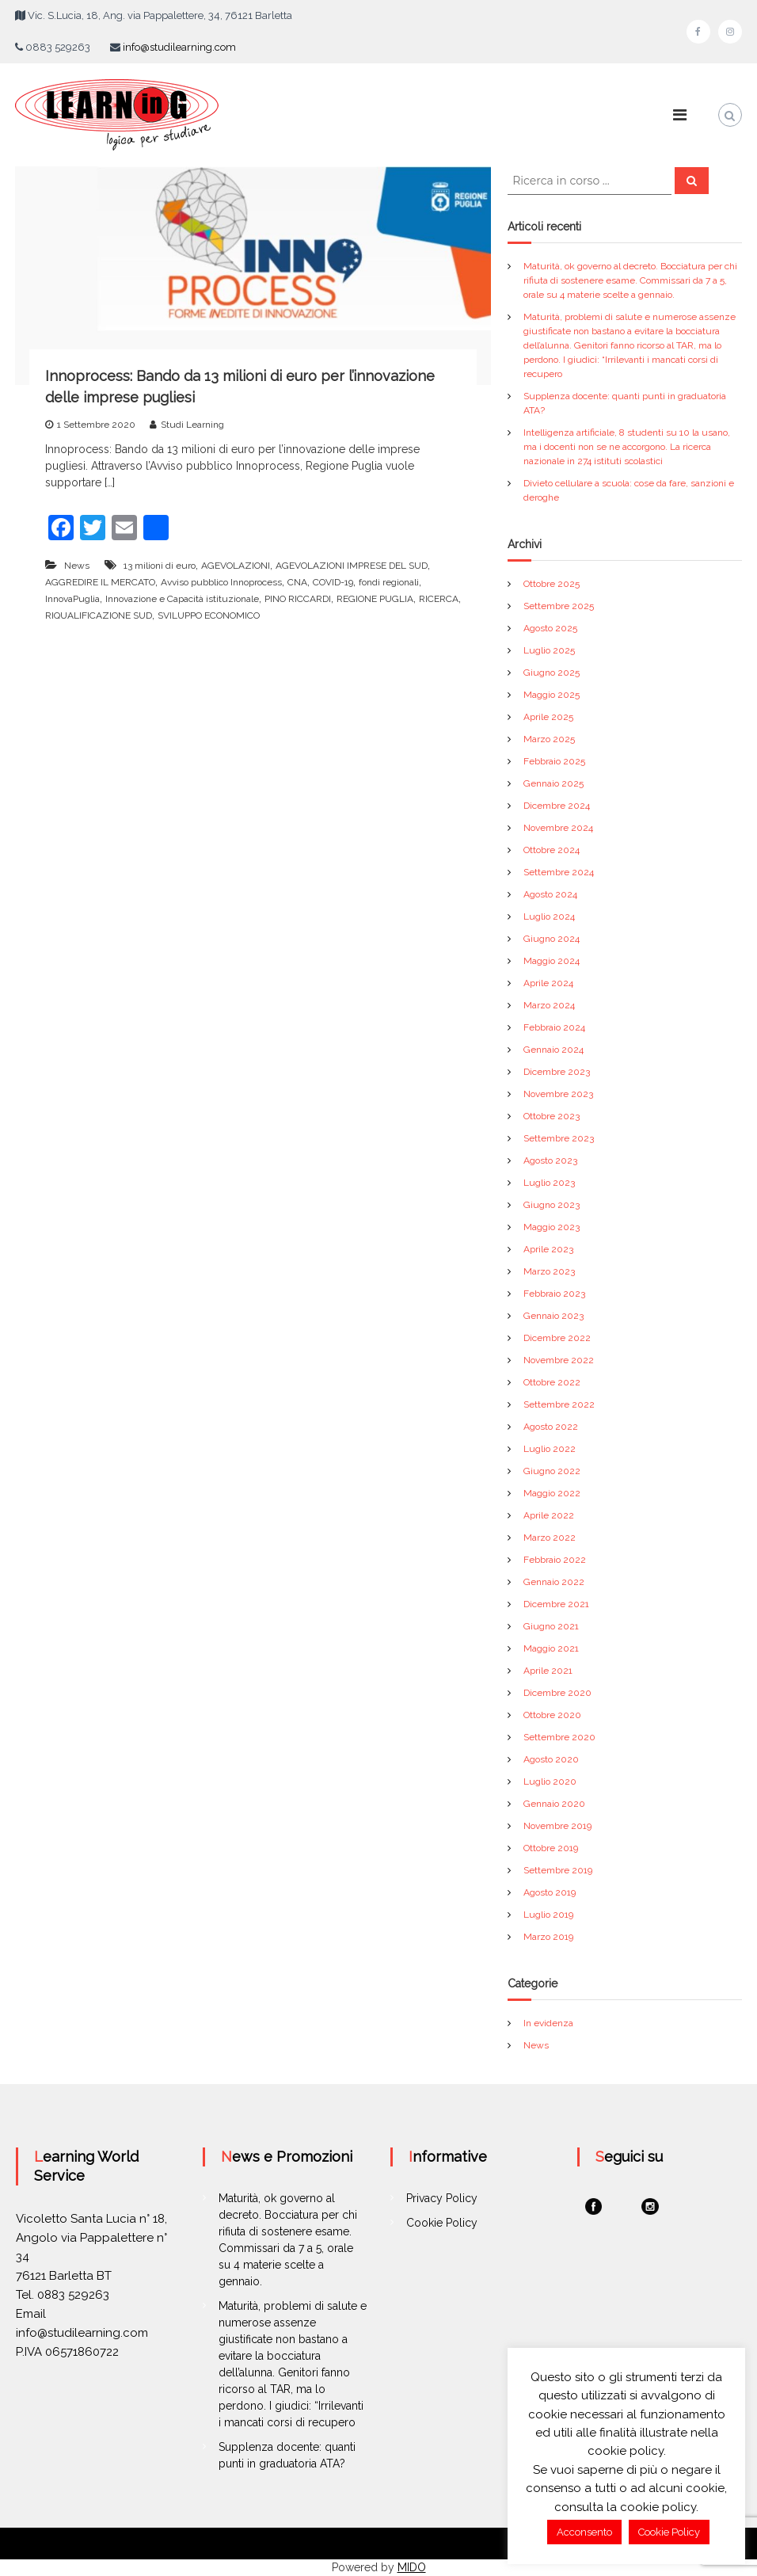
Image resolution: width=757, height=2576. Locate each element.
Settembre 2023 (558, 1138)
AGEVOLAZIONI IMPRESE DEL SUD (352, 565)
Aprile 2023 (548, 1249)
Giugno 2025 (551, 672)
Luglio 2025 (549, 650)
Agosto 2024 (550, 894)
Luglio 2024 (549, 916)
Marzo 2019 (548, 1936)
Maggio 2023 (551, 1227)
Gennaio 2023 (553, 1315)
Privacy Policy (441, 2198)
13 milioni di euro (160, 565)
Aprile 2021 (548, 1670)
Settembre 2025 (558, 606)
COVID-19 (333, 582)
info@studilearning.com (179, 47)
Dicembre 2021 (556, 1604)
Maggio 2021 (551, 1648)
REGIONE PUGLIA (375, 598)
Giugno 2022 (551, 1471)
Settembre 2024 (558, 872)
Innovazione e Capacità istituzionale (182, 598)
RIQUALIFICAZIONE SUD (98, 615)
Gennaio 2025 (553, 783)
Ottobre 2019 (550, 1848)
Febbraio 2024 (554, 1027)
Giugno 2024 (551, 938)
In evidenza (548, 2023)
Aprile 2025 (548, 716)
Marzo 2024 (549, 1005)
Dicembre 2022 (557, 1337)
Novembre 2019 (557, 1825)
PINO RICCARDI (297, 598)
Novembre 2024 (558, 827)
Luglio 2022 (549, 1448)
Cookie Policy (441, 2222)
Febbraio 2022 (554, 1559)
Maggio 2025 (551, 694)
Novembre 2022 (558, 1360)
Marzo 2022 (549, 1537)
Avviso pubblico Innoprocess (221, 582)
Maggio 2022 (551, 1493)
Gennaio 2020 (554, 1803)
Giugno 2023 (551, 1204)
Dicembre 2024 (556, 805)
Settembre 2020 (559, 1737)
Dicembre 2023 (556, 1071)
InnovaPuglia (72, 598)
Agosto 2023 (550, 1160)
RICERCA (438, 598)
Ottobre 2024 (551, 849)
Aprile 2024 (548, 983)
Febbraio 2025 (554, 761)
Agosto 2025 (550, 628)
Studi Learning (192, 424)
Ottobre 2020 (552, 1715)
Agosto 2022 (550, 1426)
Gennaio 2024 (553, 1049)
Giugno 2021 (551, 1626)
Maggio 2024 (551, 960)
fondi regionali (389, 582)
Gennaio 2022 (553, 1581)
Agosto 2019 (549, 1892)
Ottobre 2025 (551, 583)
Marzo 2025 (549, 739)
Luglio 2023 (549, 1182)
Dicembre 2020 (557, 1692)
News (76, 565)
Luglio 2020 (549, 1781)
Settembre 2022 (559, 1404)
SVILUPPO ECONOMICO (209, 615)
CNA (297, 582)
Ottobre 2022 (551, 1382)
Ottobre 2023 (551, 1116)
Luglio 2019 (548, 1914)
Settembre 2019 (557, 1870)
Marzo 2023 (549, 1271)
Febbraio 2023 (554, 1293)
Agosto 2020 (551, 1759)
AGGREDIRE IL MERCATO (100, 582)
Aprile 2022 (548, 1515)
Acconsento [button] (584, 2532)
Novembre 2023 (558, 1093)
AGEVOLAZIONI (235, 565)
